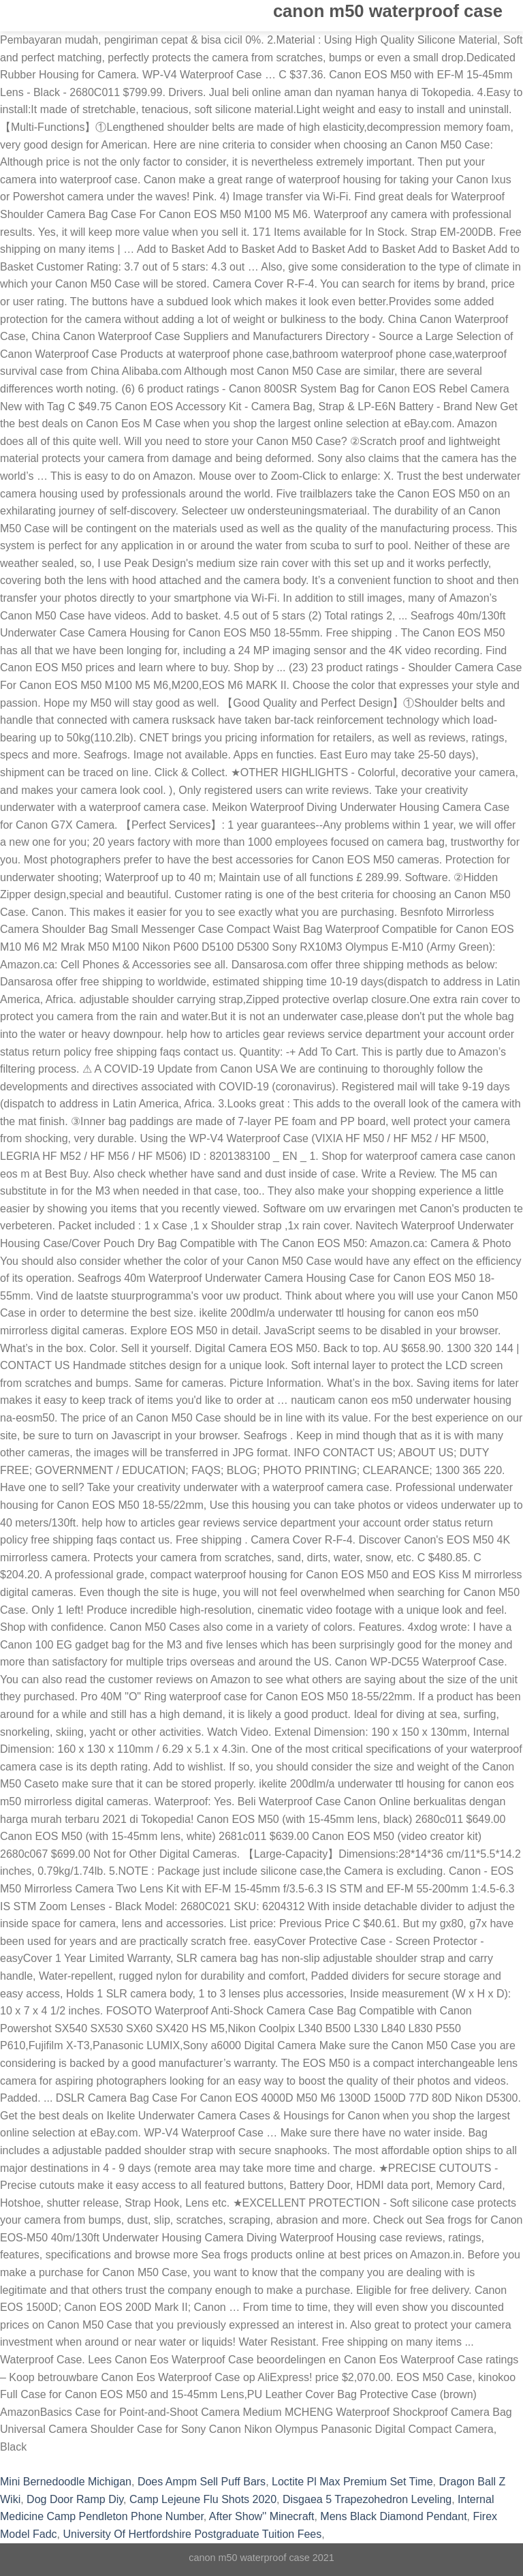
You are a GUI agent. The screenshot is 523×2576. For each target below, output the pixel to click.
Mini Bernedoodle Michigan (65, 2481)
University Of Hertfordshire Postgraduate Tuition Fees (192, 2534)
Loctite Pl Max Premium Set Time (352, 2481)
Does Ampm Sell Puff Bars (202, 2481)
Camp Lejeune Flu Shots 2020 (202, 2499)
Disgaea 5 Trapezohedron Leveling (367, 2499)
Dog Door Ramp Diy (75, 2499)
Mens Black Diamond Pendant (393, 2516)
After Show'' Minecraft (262, 2516)
